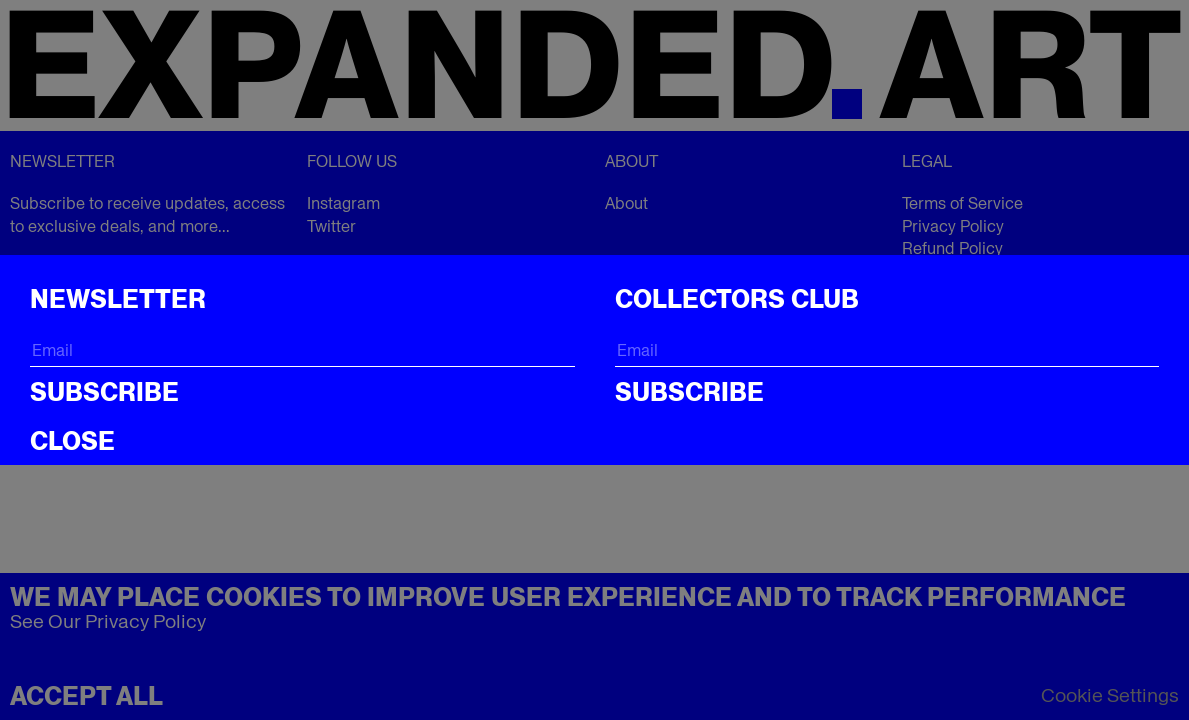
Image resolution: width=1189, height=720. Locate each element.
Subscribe (104, 392)
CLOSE (72, 441)
